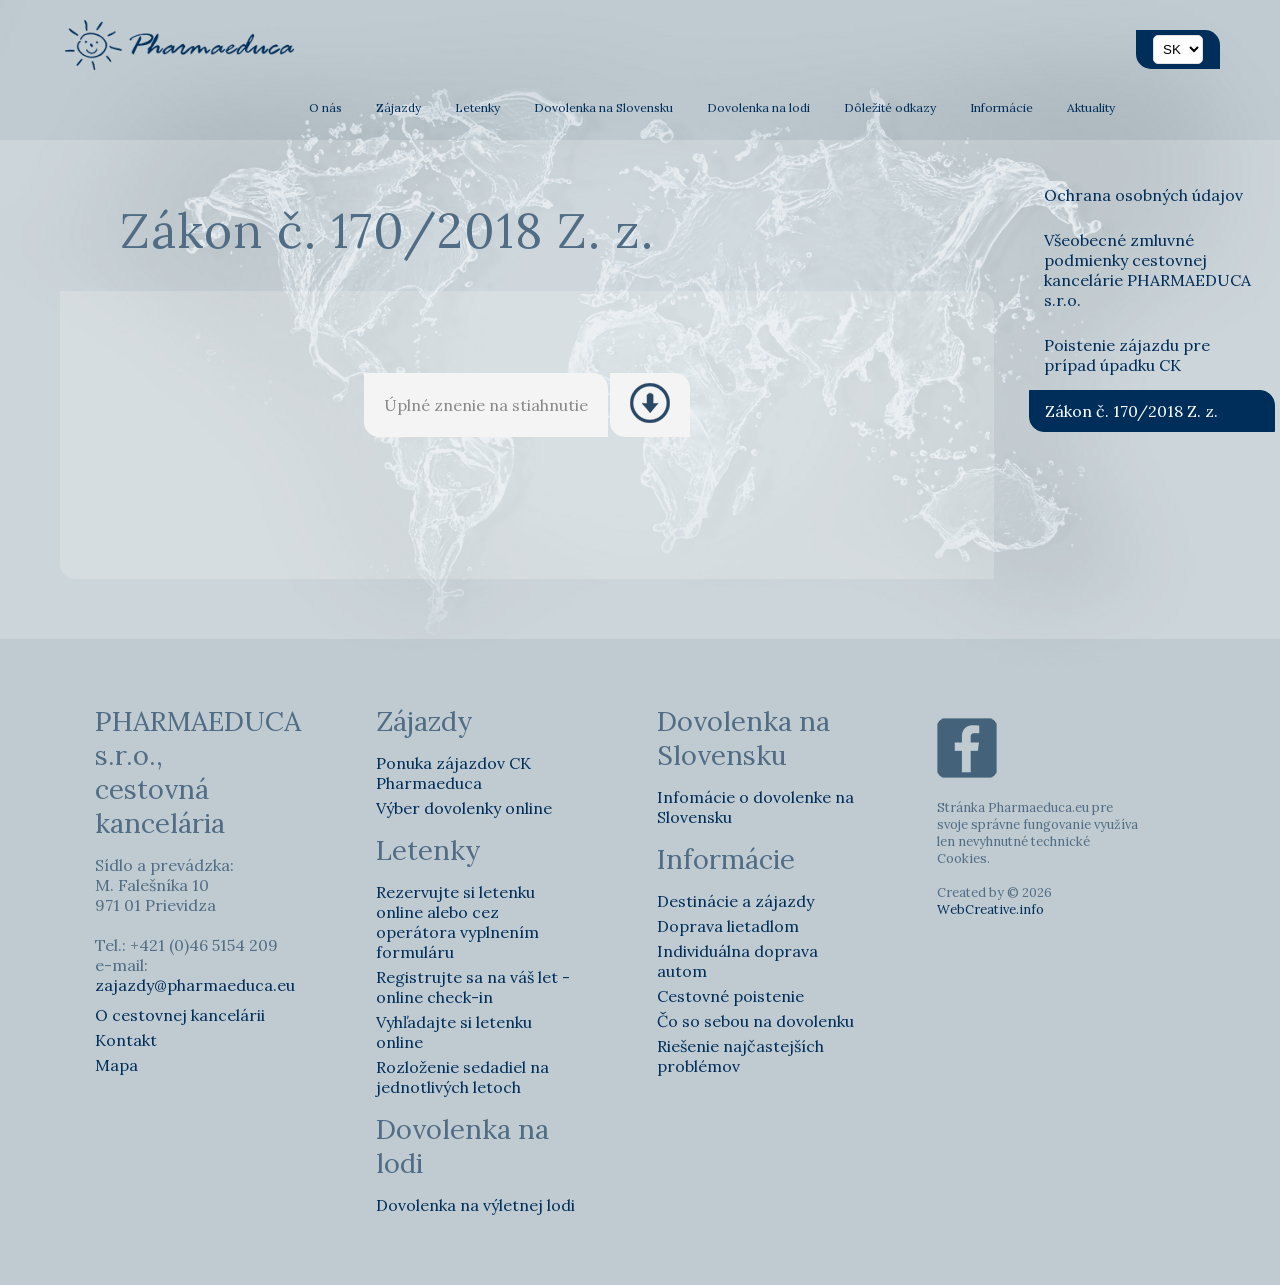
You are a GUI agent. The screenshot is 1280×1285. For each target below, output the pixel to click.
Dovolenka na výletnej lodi (475, 1205)
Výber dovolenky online (464, 808)
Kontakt (126, 1040)
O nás (325, 107)
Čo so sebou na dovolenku (755, 1021)
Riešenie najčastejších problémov (740, 1056)
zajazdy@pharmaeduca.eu (195, 985)
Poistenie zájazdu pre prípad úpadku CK (1127, 355)
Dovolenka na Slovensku (603, 107)
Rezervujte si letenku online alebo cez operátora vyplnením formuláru (457, 922)
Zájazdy (398, 107)
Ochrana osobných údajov (1143, 195)
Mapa (116, 1065)
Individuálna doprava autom (737, 961)
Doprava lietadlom (728, 926)
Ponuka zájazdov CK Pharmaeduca (453, 773)
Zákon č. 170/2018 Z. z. (1131, 411)
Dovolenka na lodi (758, 107)
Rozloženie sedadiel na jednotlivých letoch (462, 1077)
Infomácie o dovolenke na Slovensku (755, 807)
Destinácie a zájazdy (735, 901)
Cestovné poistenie (730, 996)
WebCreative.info (990, 909)
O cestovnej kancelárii (180, 1015)
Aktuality (1091, 107)
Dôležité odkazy (890, 107)
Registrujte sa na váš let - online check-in (473, 987)
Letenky (477, 107)
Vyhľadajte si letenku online (454, 1032)
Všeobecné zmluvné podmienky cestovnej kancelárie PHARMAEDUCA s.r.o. (1147, 270)
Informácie (1001, 107)
